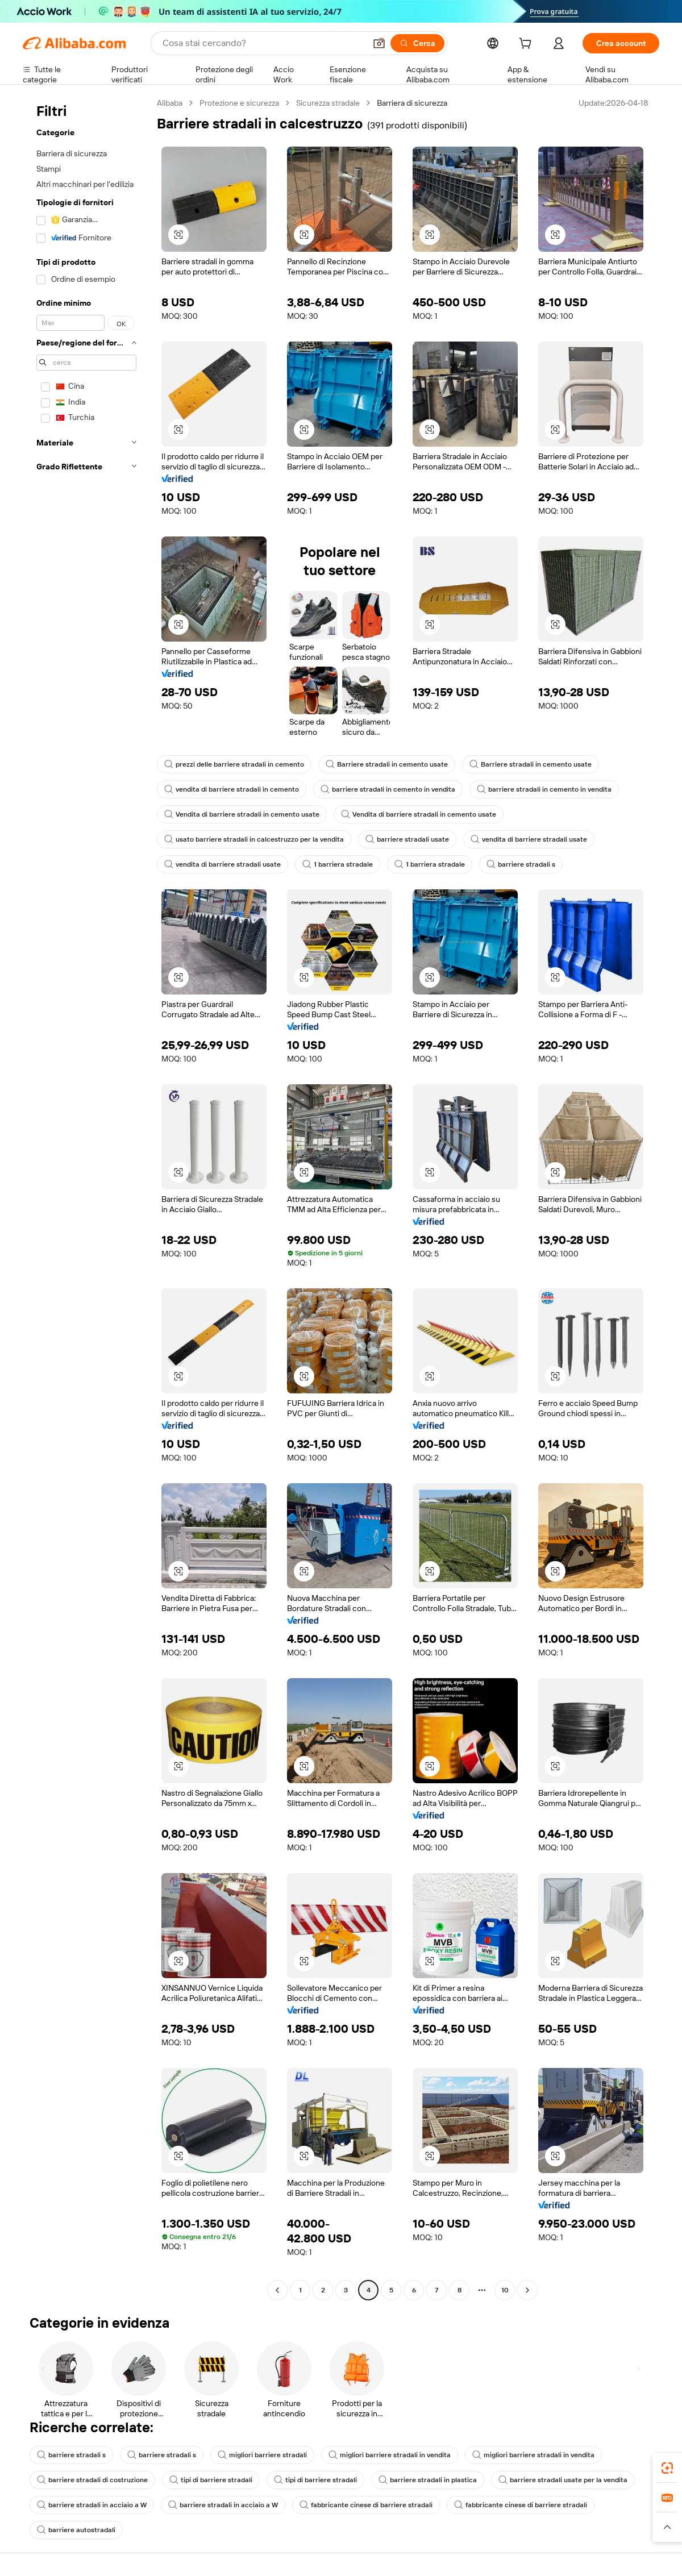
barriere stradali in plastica (428, 2480)
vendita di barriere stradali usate (529, 839)
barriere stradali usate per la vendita (562, 2480)
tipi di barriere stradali (210, 2480)
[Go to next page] (527, 2290)
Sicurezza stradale (328, 102)
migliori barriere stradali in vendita (389, 2455)
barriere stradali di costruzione (92, 2480)
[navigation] (86, 1198)
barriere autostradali (76, 2530)
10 (505, 2290)
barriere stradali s (520, 864)
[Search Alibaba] (263, 43)
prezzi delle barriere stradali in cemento (234, 764)
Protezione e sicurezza (239, 102)
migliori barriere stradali (262, 2455)
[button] (379, 43)
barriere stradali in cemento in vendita (388, 789)
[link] (667, 2468)
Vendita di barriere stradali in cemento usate (241, 814)
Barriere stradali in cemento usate (387, 764)
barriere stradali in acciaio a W (92, 2505)
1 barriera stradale (337, 864)
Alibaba (169, 102)
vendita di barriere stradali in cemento (231, 789)
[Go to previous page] (277, 2290)
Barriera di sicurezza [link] (412, 102)
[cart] (527, 44)
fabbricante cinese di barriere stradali (366, 2505)
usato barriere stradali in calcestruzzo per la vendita (254, 839)
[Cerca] (417, 43)
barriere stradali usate (407, 839)
